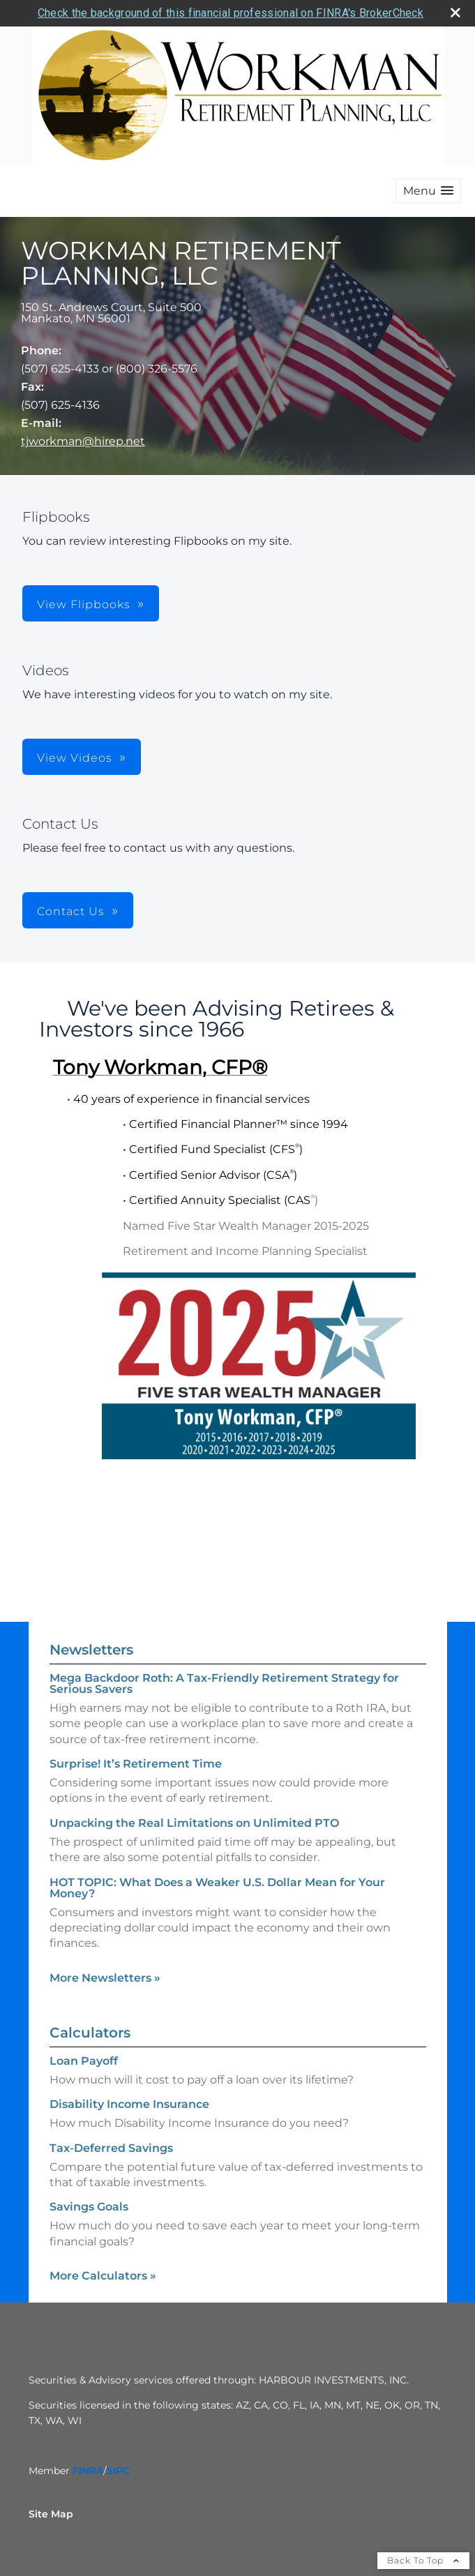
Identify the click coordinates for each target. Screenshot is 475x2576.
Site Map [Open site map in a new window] (51, 2514)
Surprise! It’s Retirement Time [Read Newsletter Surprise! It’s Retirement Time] (136, 1763)
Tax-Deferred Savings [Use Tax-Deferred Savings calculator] (111, 2148)
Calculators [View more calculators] (90, 2032)
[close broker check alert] (455, 12)
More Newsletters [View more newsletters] (105, 1977)
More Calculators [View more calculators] (103, 2275)
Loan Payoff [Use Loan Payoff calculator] (84, 2060)
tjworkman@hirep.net (83, 441)
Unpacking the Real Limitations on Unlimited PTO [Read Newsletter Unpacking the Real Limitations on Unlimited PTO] (194, 1823)
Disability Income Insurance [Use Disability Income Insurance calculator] (129, 2104)
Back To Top (423, 2560)
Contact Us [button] (71, 911)
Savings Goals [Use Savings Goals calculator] (89, 2206)
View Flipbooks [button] (83, 604)
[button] (428, 191)
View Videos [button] (74, 757)
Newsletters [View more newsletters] (91, 1649)
